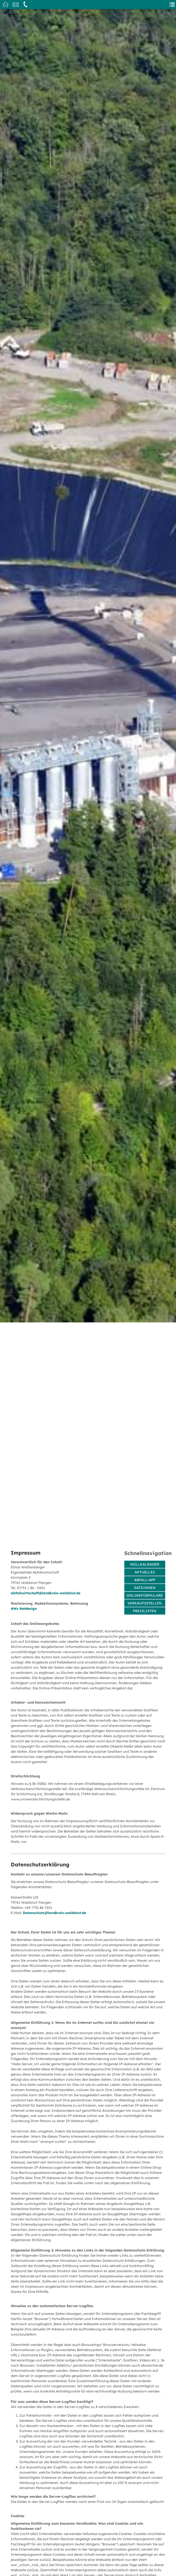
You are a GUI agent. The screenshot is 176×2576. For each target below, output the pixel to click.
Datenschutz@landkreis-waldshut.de (54, 1913)
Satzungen (145, 1587)
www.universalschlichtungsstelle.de (40, 1799)
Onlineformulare (144, 1595)
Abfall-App (144, 1580)
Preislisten (144, 1611)
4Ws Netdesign (24, 1608)
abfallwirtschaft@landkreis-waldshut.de (45, 1593)
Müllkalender (144, 1564)
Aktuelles (145, 1572)
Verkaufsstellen (145, 1603)
